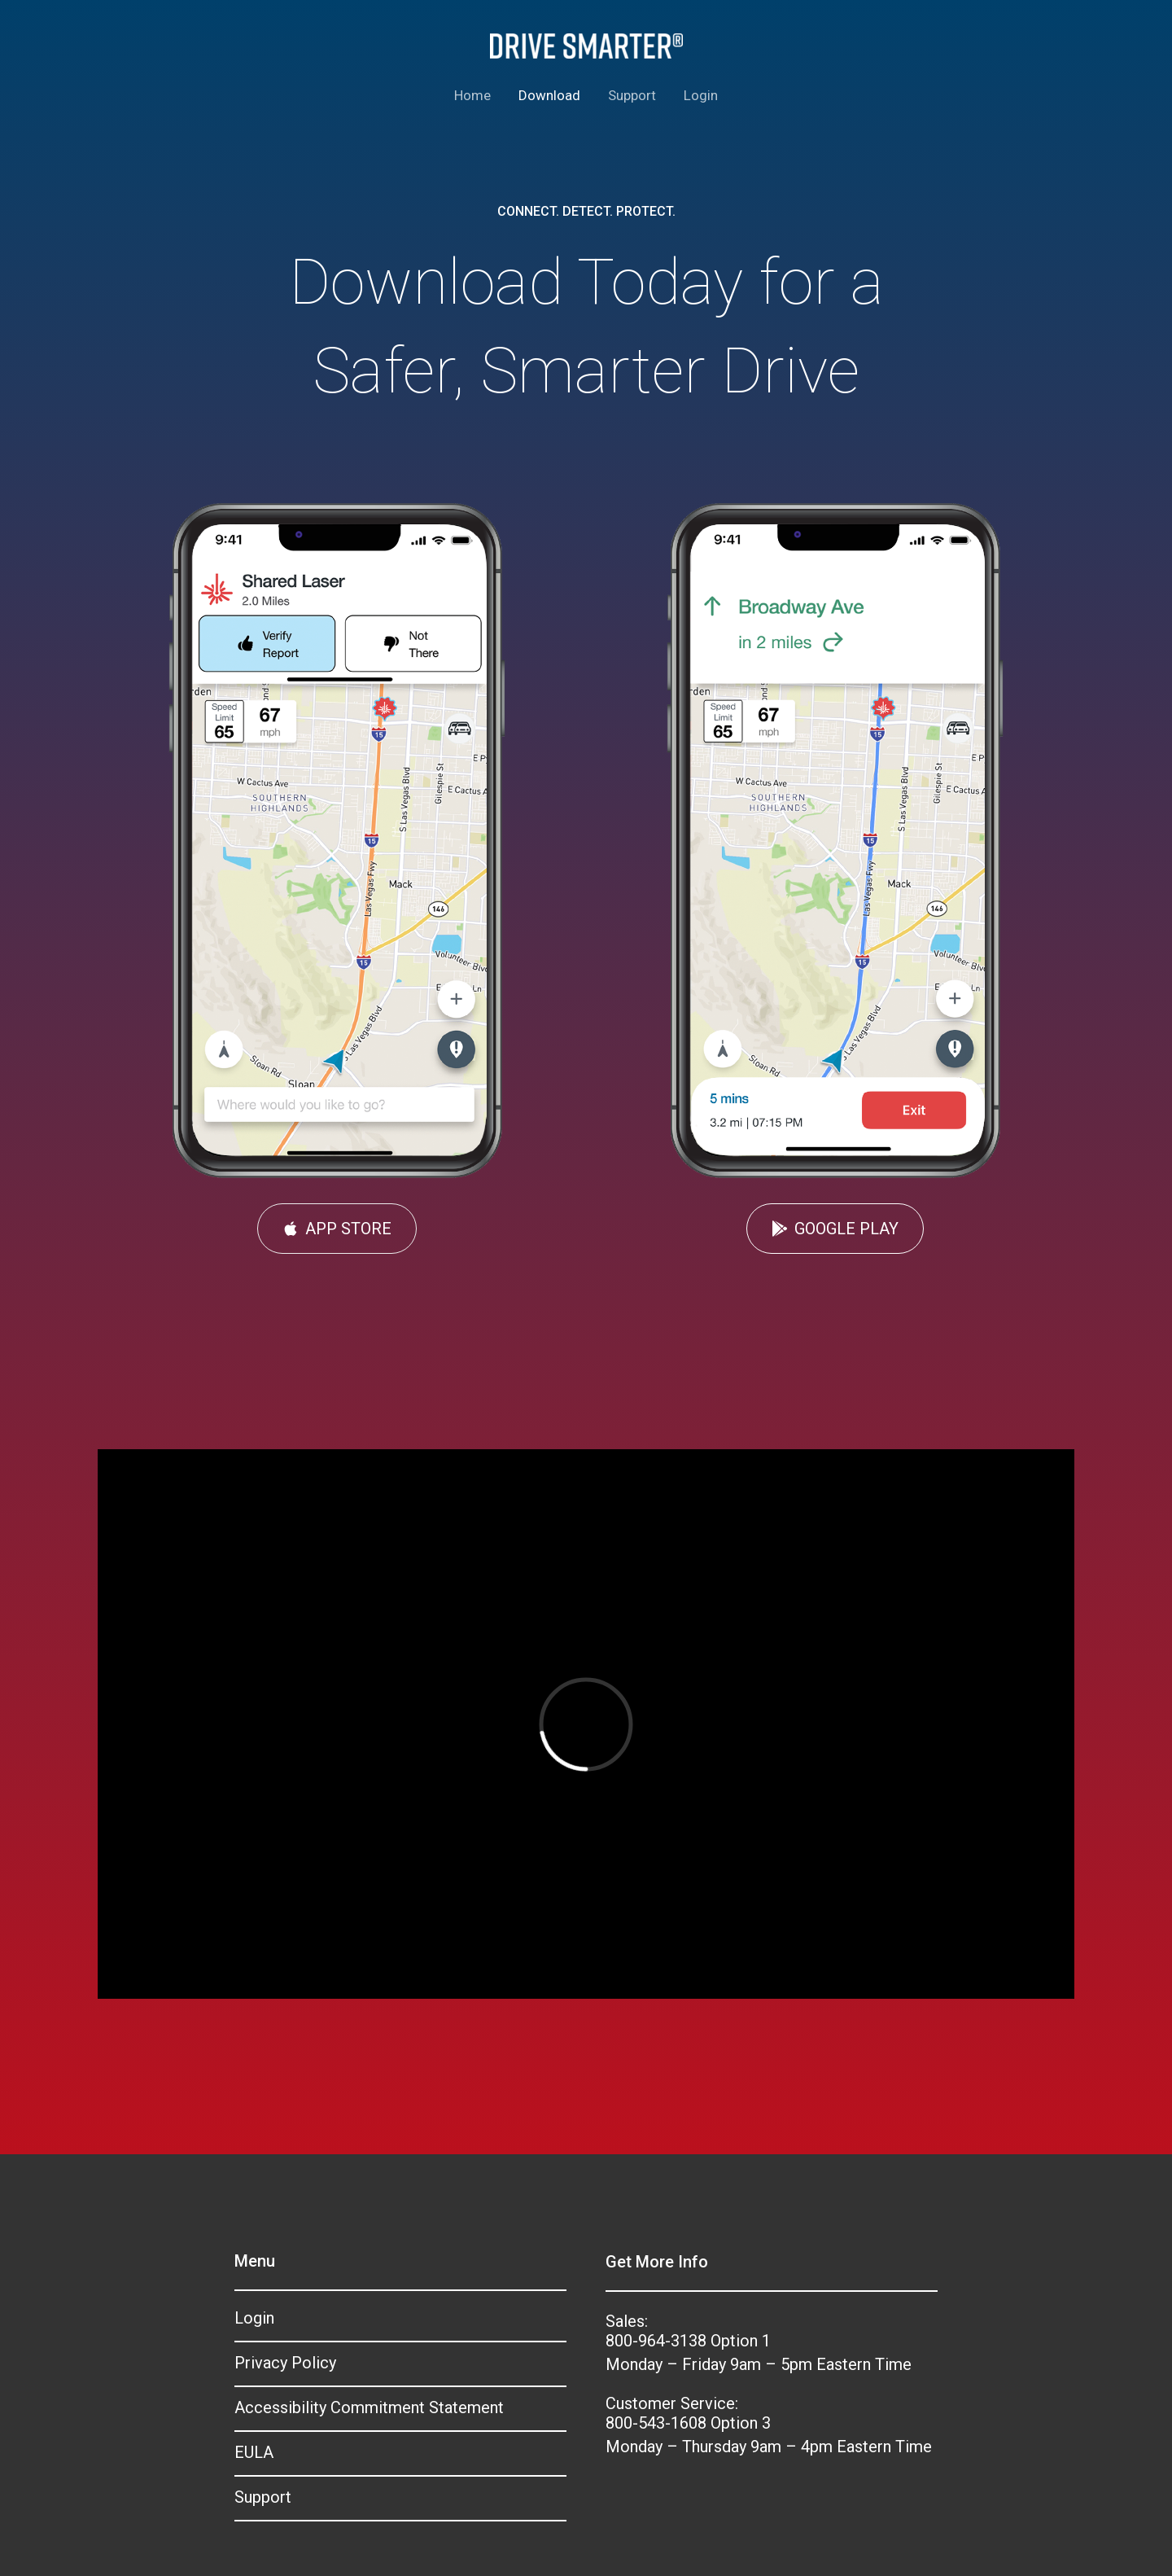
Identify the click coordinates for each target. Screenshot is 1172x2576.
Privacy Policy (285, 2362)
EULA (253, 2452)
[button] (337, 1228)
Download (549, 95)
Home (472, 95)
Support (632, 95)
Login (701, 95)
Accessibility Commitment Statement (369, 2407)
